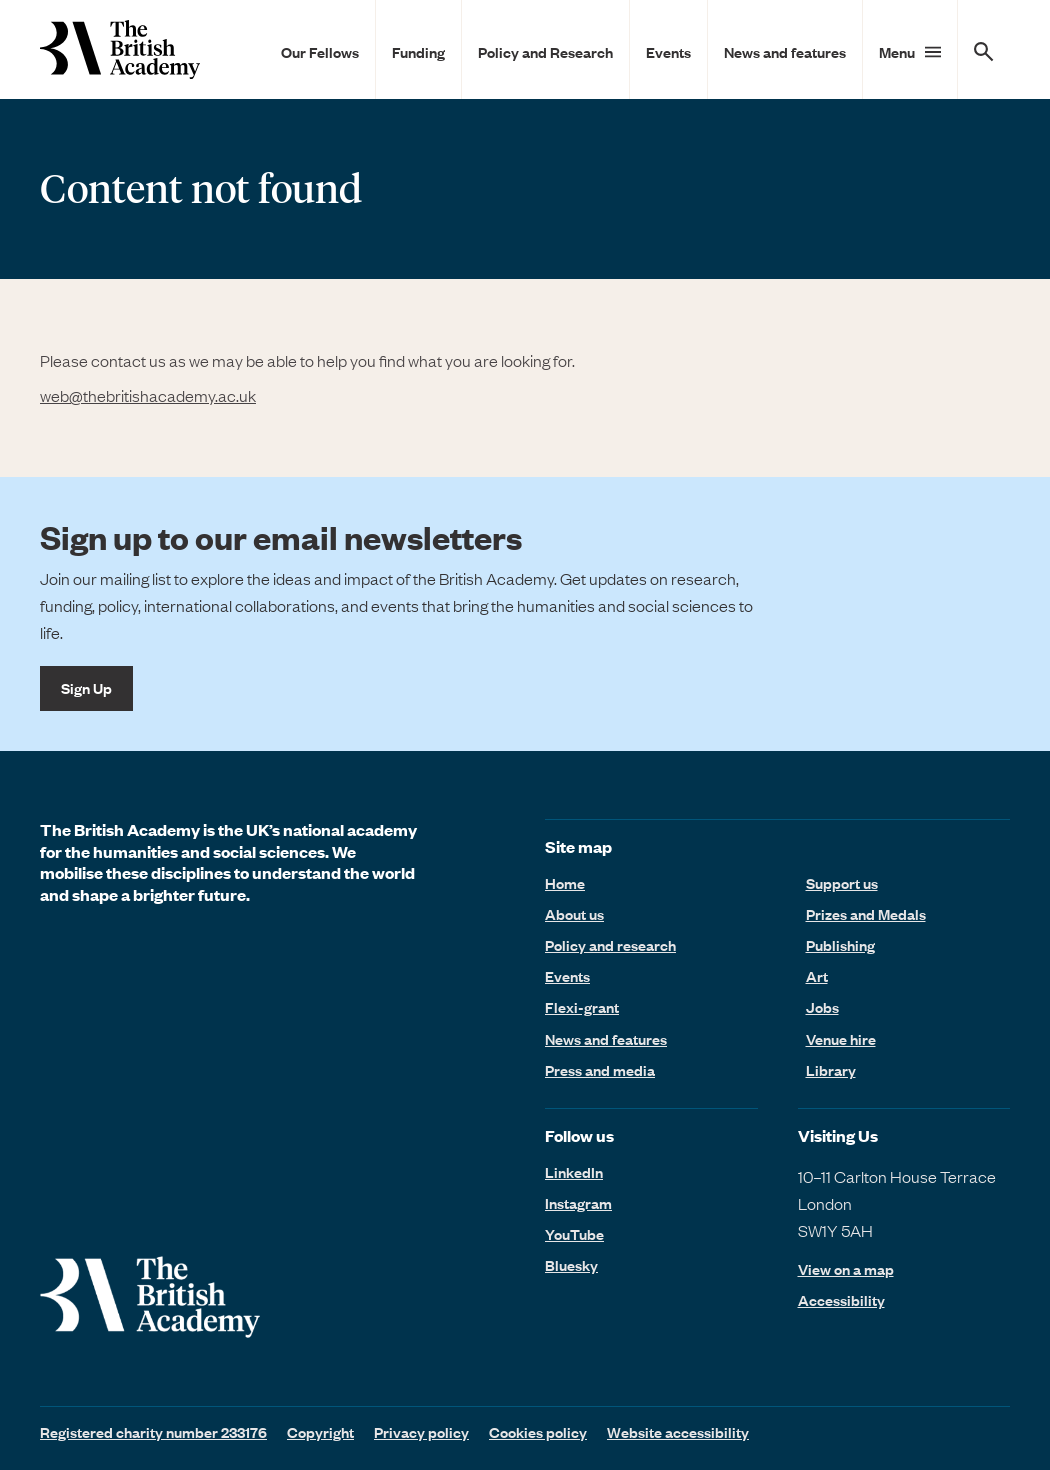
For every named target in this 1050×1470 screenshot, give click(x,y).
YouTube (574, 1234)
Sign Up (86, 688)
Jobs (822, 1007)
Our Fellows (320, 52)
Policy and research (610, 945)
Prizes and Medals (866, 914)
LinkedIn (574, 1172)
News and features (785, 52)
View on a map (846, 1269)
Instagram (578, 1203)
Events (668, 52)
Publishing (840, 945)
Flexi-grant (582, 1007)
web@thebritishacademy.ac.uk (148, 395)
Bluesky (571, 1265)
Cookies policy (538, 1432)
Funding (418, 52)
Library (831, 1070)
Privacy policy (421, 1432)
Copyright (320, 1432)
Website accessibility (678, 1432)
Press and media (600, 1070)
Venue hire (841, 1039)
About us (574, 914)
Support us (842, 883)
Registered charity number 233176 (153, 1432)
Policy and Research (545, 52)
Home (565, 883)
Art (817, 976)
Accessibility (841, 1300)
